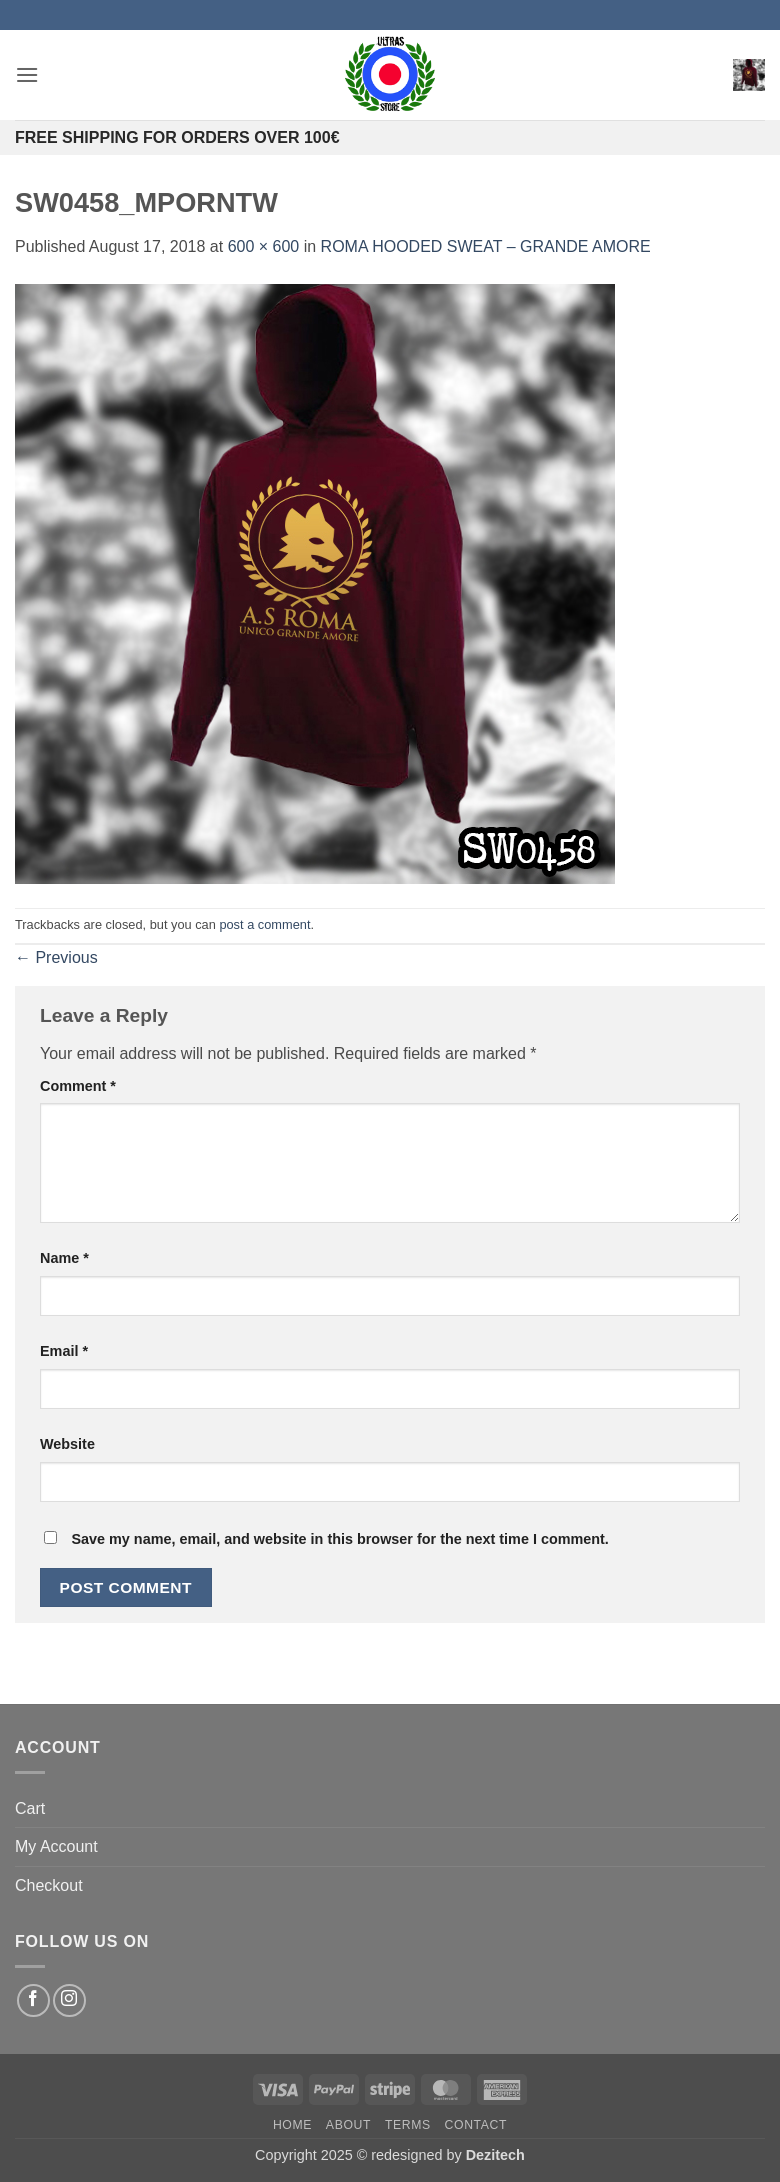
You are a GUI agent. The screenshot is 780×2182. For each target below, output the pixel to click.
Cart (30, 1808)
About (348, 2125)
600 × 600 (264, 246)
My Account (56, 1846)
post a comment (264, 924)
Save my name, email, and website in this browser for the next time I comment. (339, 1539)
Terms (408, 2125)
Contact (476, 2125)
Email (64, 1351)
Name (64, 1258)
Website (67, 1444)
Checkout (49, 1885)
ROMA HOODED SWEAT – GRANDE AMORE (486, 246)
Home (292, 2125)
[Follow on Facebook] (33, 2000)
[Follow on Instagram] (69, 2000)
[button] (27, 74)
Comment (78, 1086)
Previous (56, 957)
